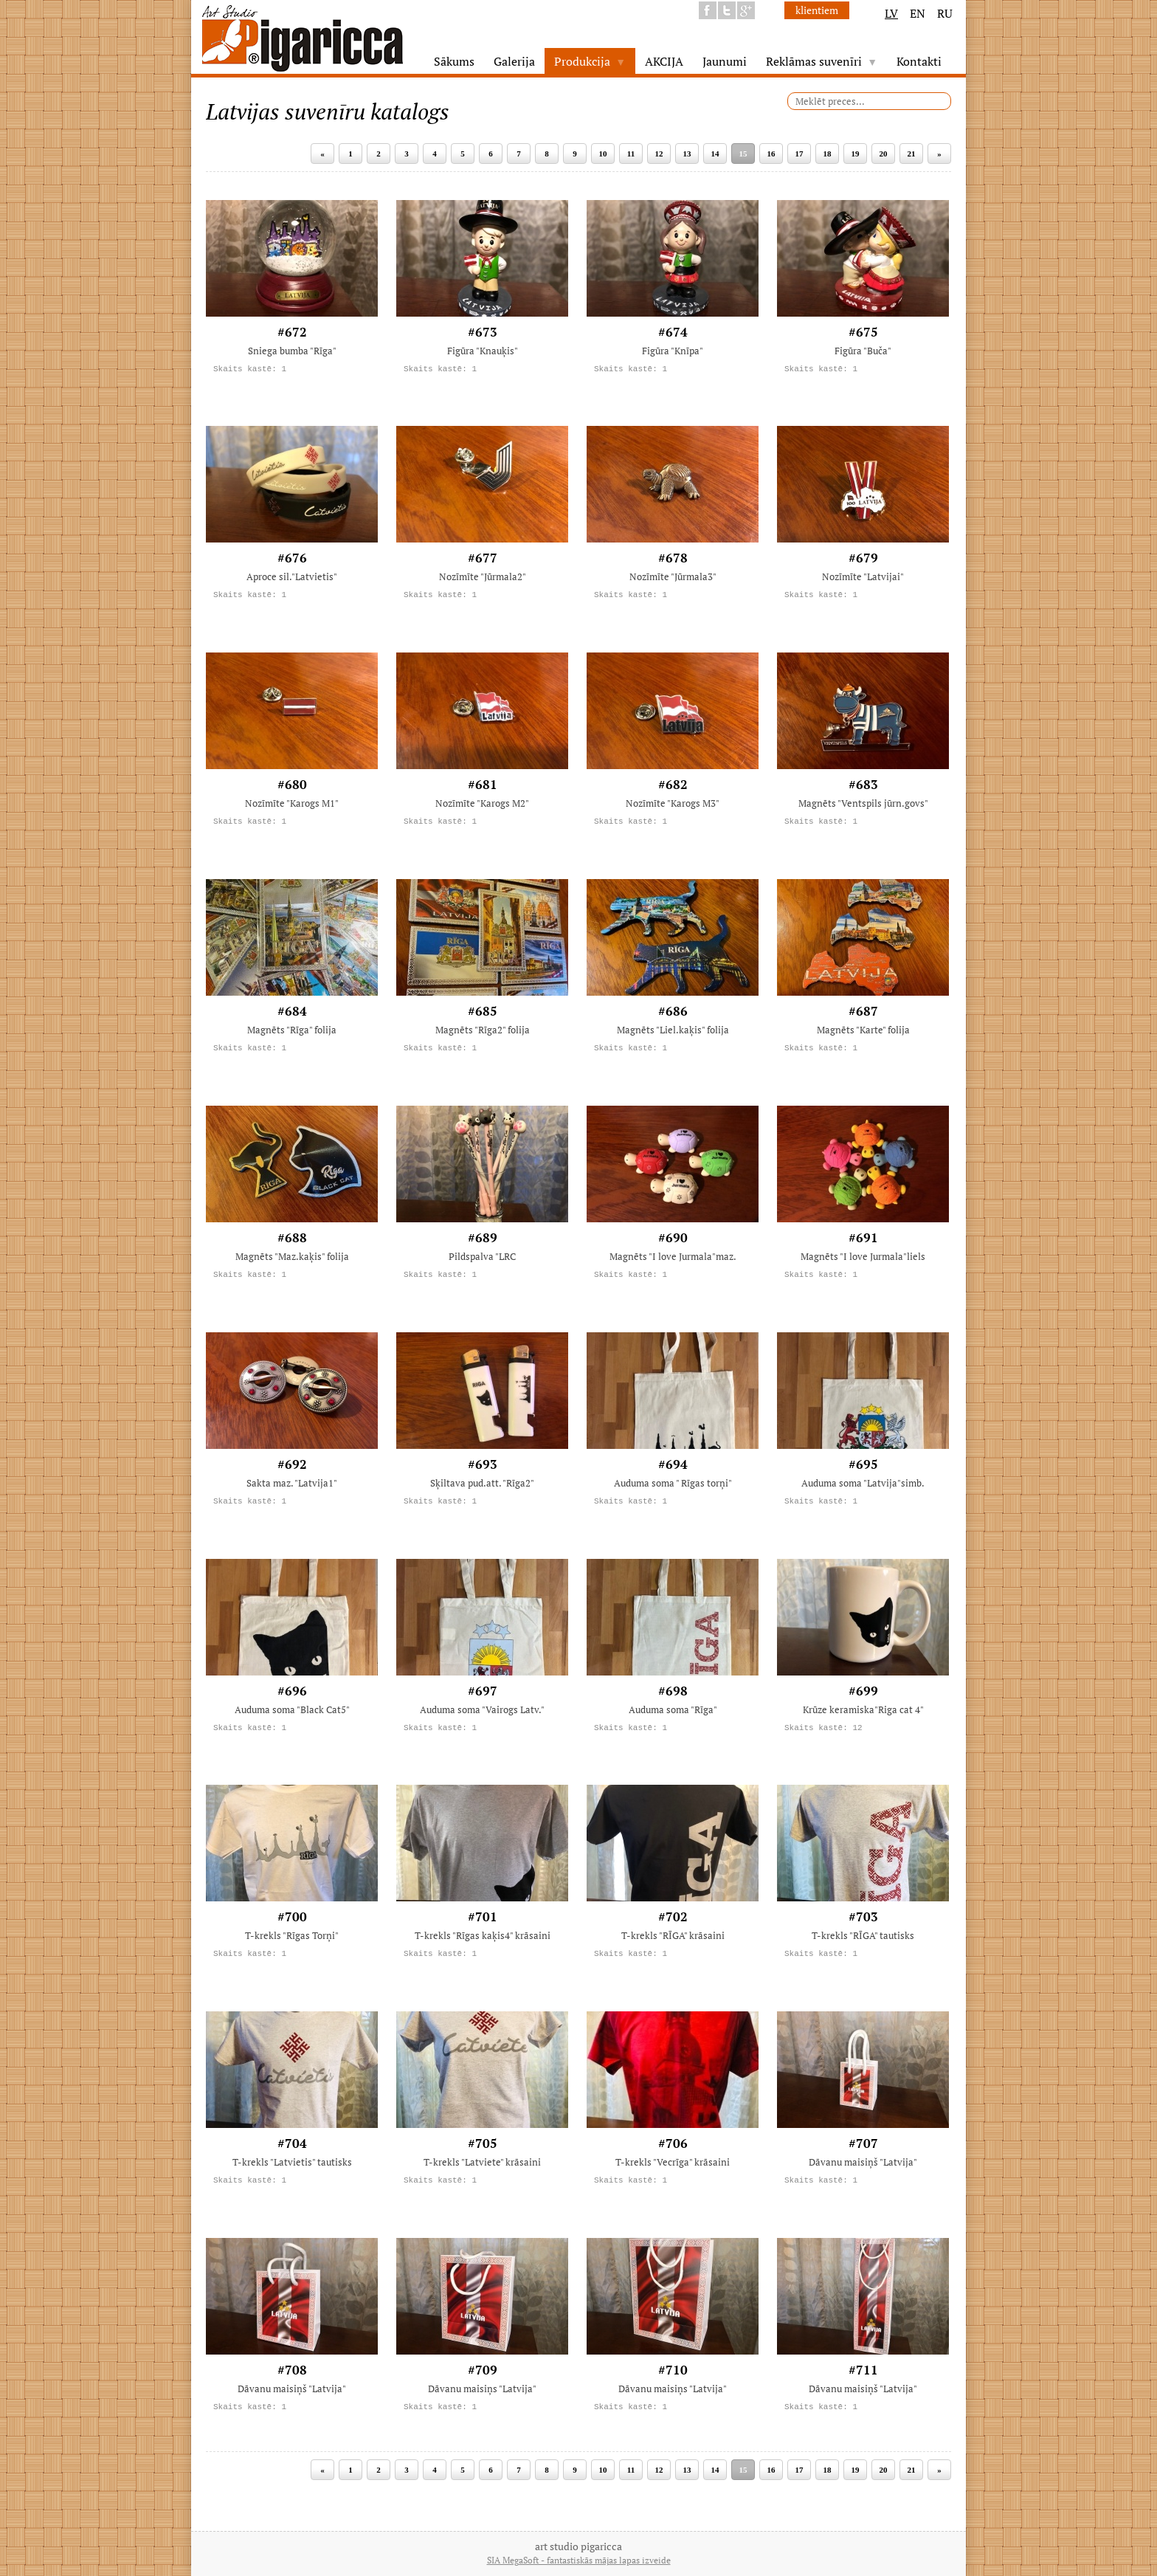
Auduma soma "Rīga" (673, 1709)
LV (891, 13)
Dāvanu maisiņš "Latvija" (863, 2162)
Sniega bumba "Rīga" (292, 350)
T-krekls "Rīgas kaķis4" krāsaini (482, 1935)
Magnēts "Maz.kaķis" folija (292, 1256)
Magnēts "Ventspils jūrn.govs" (863, 803)
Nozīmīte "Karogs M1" (292, 803)
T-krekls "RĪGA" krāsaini (673, 1935)
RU (945, 13)
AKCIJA (664, 61)
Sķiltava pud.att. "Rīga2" (482, 1483)
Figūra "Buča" (863, 350)
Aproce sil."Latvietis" (291, 576)
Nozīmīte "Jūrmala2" (482, 576)
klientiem (816, 10)
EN (917, 13)
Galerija (514, 61)
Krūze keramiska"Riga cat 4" (863, 1709)
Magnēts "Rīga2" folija (482, 1029)
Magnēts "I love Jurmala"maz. (672, 1256)
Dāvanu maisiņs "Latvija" (482, 2388)
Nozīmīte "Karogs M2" (482, 803)
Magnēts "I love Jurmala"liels (863, 1256)
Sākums (454, 61)
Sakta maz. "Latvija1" (291, 1483)
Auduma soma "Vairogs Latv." (482, 1709)
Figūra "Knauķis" (482, 350)
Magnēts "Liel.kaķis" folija (673, 1029)
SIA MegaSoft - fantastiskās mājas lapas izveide (579, 2560)
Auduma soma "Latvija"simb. (863, 1483)
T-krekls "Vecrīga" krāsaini (672, 2162)
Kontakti (919, 61)
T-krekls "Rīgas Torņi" (292, 1935)
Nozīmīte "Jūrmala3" (672, 576)
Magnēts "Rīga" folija (291, 1029)
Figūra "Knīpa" (672, 350)
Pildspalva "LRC (482, 1256)
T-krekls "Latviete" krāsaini (482, 2162)
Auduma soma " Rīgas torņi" (673, 1483)
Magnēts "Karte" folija (863, 1029)
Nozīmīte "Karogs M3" (672, 803)
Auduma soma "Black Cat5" (292, 1709)
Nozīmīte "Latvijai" (863, 576)
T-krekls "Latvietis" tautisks (292, 2162)
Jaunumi (724, 61)
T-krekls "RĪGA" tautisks (863, 1935)
